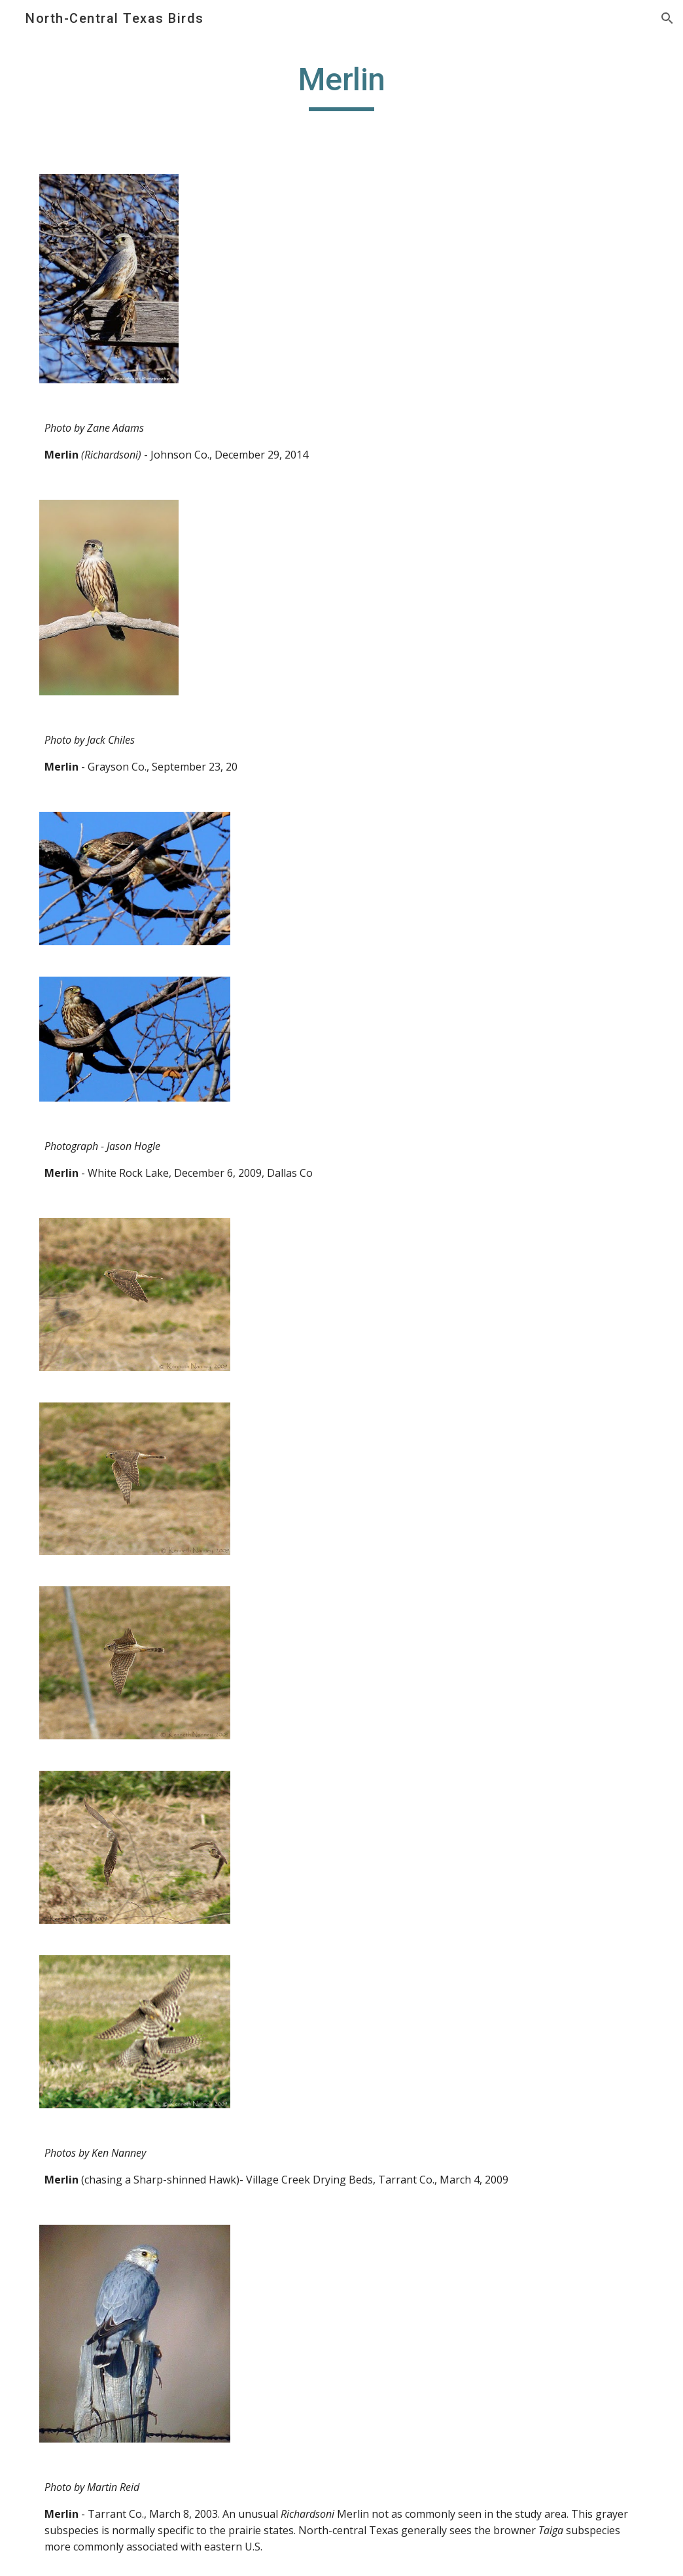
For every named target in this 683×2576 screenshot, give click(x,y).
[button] (667, 18)
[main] (341, 85)
